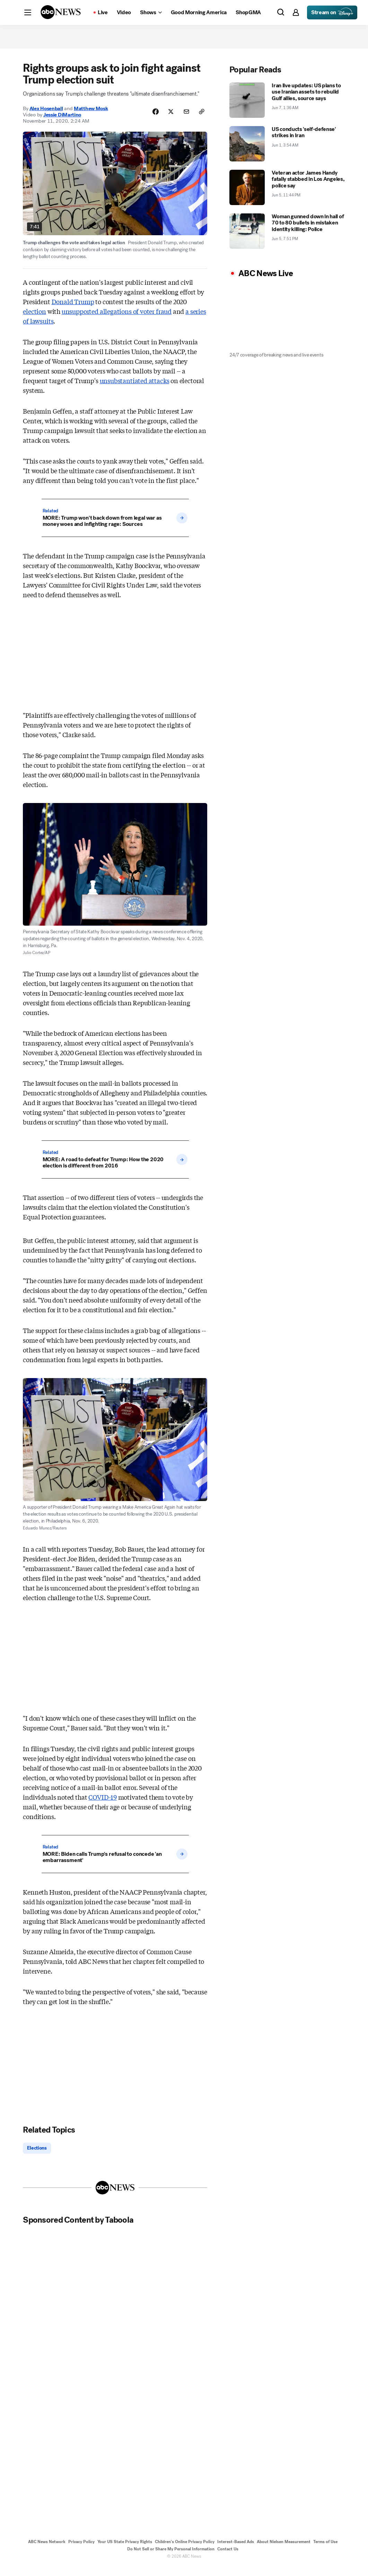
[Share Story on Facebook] (148, 120)
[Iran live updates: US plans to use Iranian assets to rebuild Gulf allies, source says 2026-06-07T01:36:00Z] (287, 107)
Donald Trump (73, 309)
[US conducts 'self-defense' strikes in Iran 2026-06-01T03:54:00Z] (287, 151)
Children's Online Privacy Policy (184, 2550)
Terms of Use (325, 2550)
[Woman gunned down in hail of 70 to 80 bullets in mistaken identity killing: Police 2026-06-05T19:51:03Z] (287, 238)
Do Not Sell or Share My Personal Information (170, 2558)
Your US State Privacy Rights (124, 2550)
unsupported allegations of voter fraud (117, 318)
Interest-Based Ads (235, 2550)
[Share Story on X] (166, 120)
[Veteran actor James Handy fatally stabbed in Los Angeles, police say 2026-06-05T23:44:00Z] (287, 195)
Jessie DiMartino (62, 122)
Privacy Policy (81, 2550)
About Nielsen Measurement (283, 2550)
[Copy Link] (200, 120)
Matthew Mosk (91, 116)
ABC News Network (46, 2550)
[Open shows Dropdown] (151, 12)
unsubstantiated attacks (134, 387)
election (34, 318)
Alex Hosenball (46, 116)
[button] (27, 12)
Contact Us (227, 2558)
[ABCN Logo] (61, 12)
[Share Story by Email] (183, 120)
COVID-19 (102, 1804)
